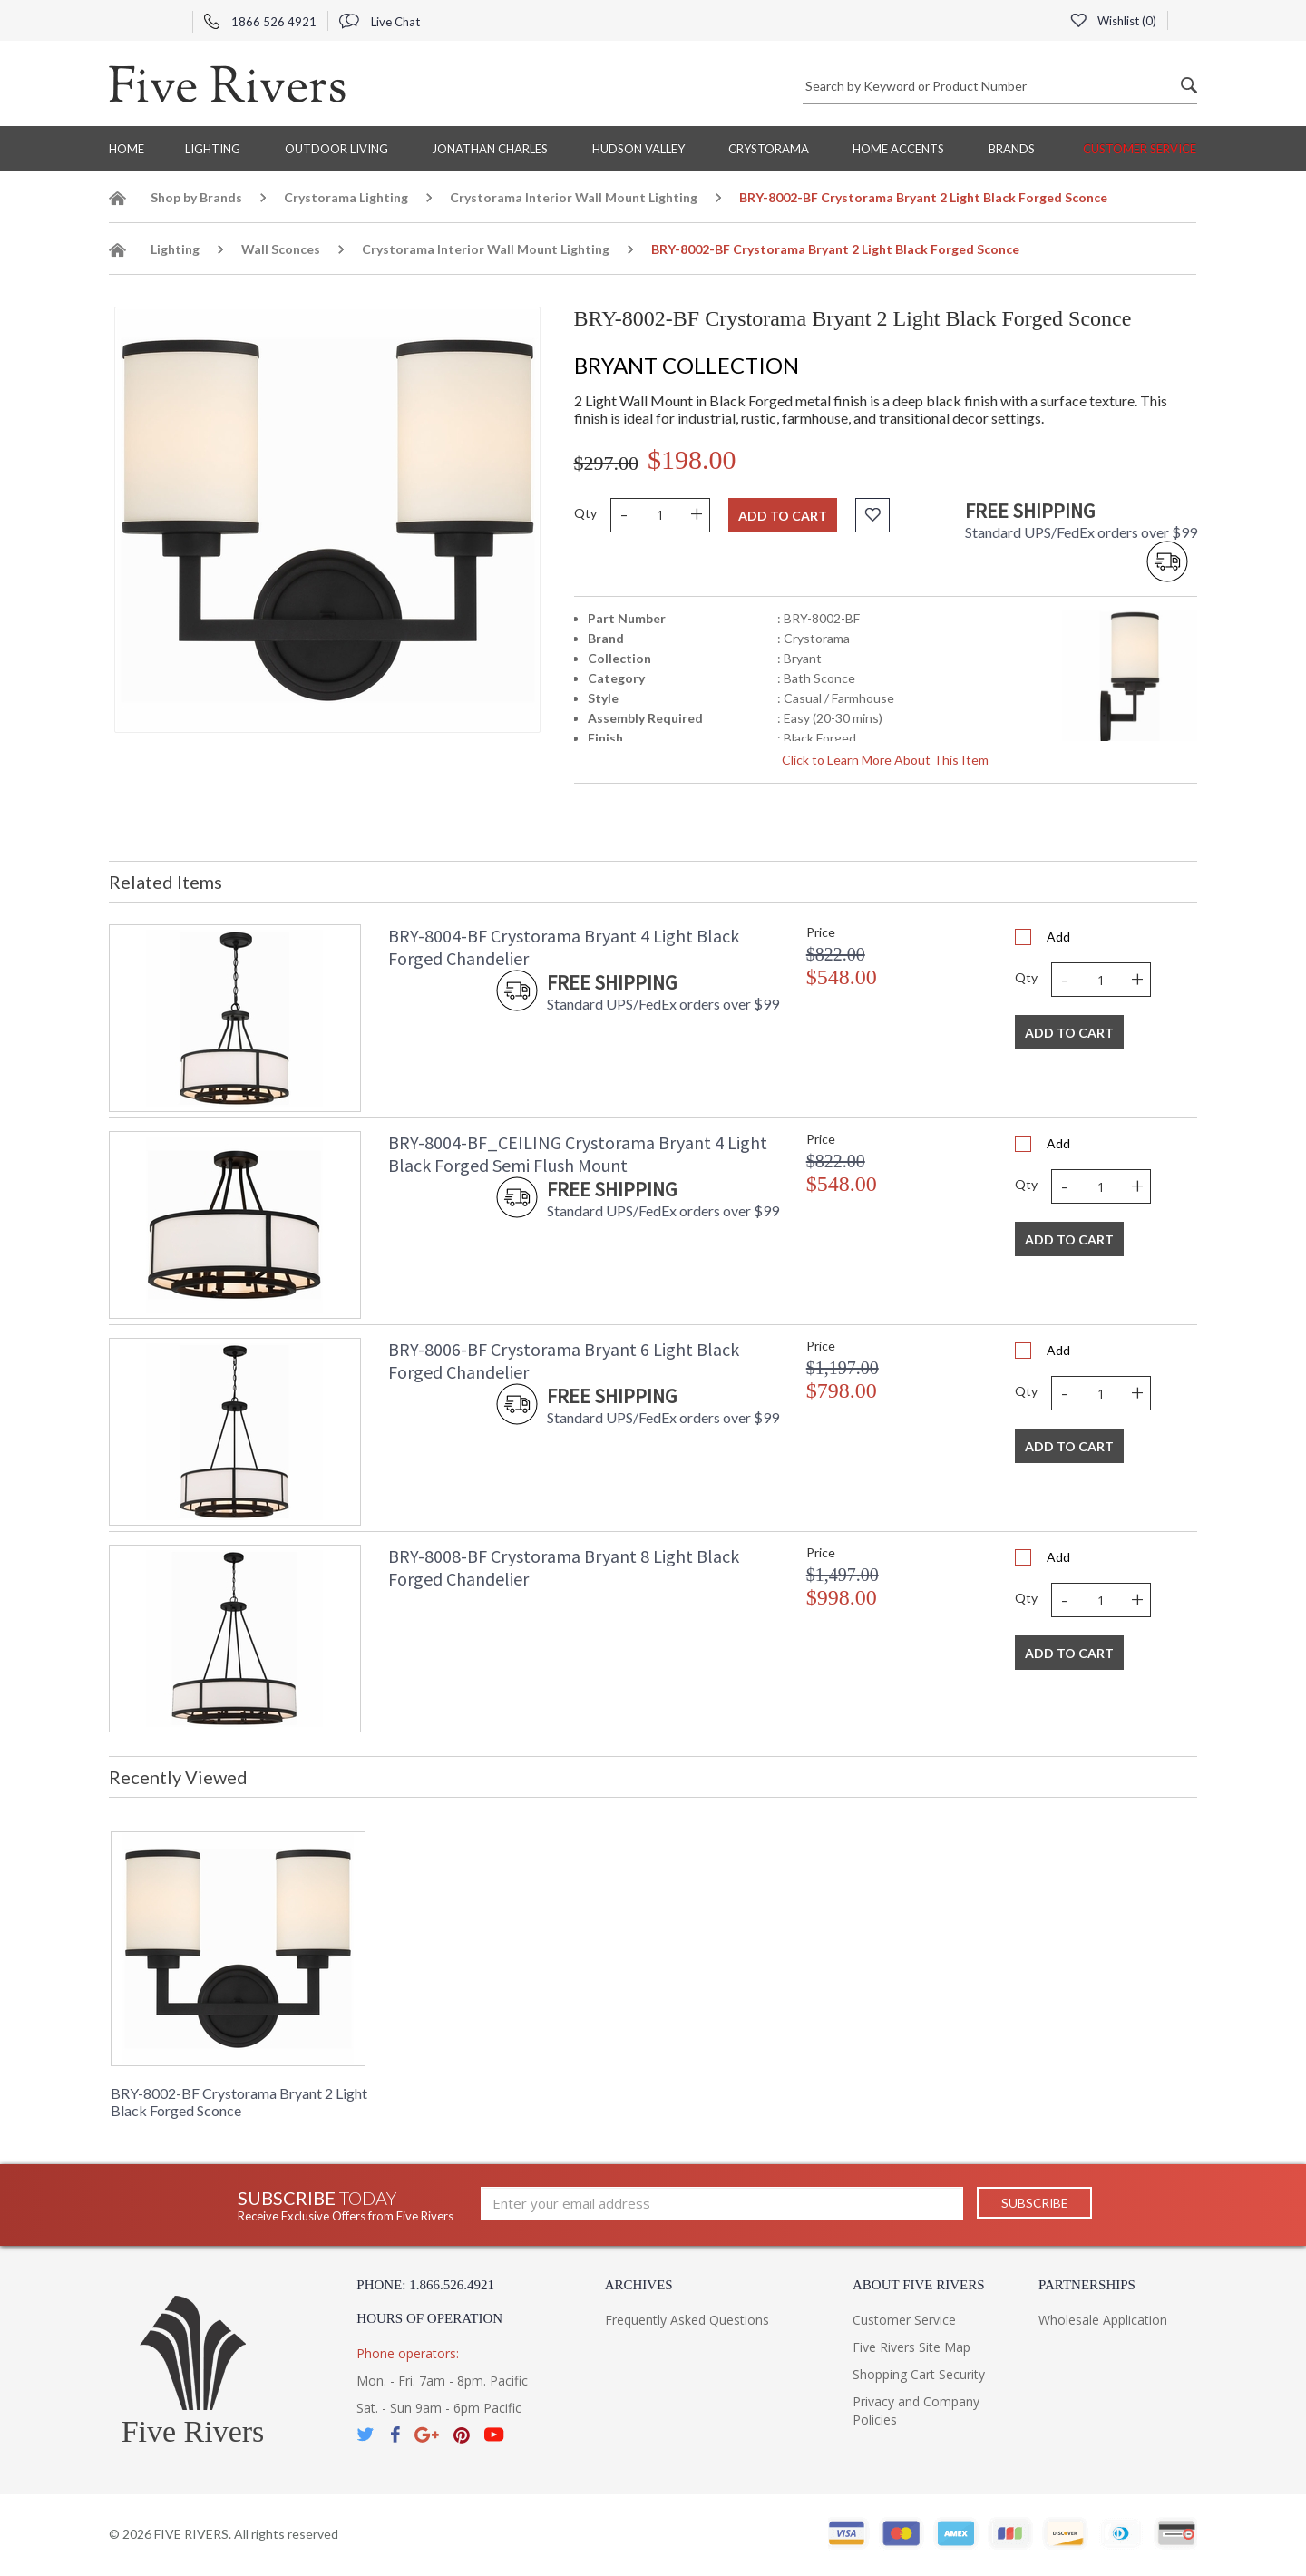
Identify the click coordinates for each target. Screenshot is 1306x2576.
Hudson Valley (638, 148)
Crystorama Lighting (346, 197)
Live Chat (379, 22)
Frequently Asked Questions (687, 2319)
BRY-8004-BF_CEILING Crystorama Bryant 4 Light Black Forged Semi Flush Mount (577, 1153)
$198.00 (692, 459)
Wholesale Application (1102, 2319)
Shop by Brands (196, 197)
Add (1058, 936)
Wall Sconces (280, 249)
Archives (639, 2285)
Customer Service (1139, 148)
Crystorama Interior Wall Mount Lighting (573, 197)
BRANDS (1012, 148)
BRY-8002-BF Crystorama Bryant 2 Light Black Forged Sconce (239, 2101)
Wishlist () (1112, 21)
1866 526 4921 (260, 22)
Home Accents (898, 148)
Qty (585, 513)
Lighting (212, 148)
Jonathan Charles (490, 148)
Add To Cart (1069, 1032)
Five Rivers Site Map (911, 2347)
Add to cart (782, 515)
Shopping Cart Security (919, 2374)
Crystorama (768, 148)
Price (820, 932)
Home (126, 148)
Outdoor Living (336, 148)
